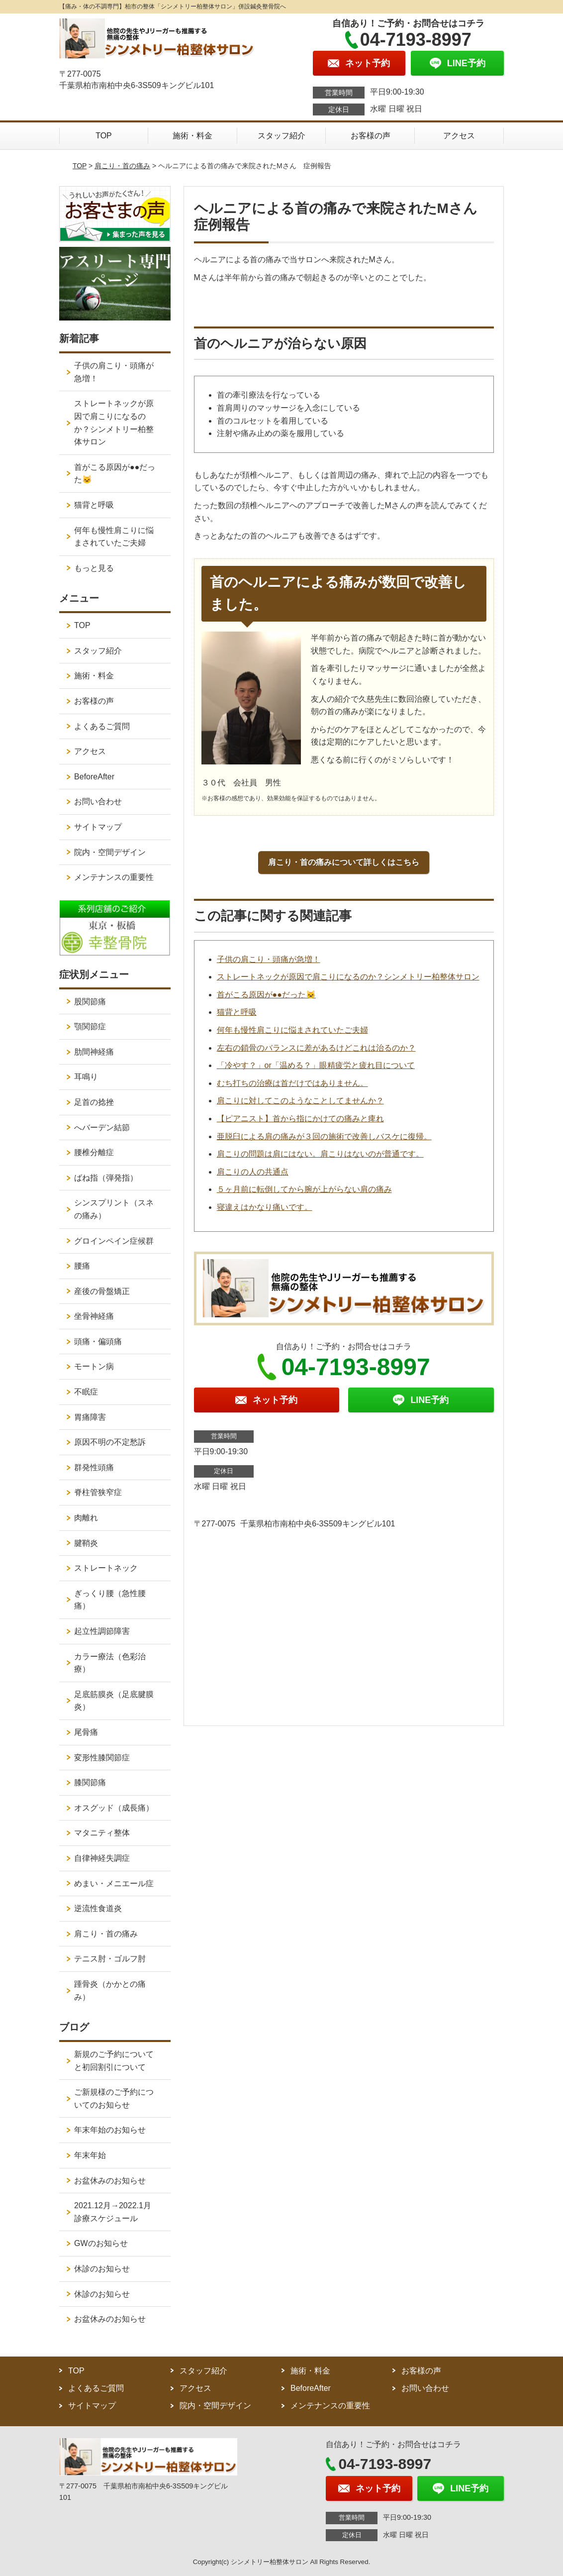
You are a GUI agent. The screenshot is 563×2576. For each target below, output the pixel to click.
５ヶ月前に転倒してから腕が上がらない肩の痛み (304, 1189)
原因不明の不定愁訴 (110, 1442)
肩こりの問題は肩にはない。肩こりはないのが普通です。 (320, 1154)
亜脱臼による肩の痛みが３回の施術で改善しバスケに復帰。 (324, 1136)
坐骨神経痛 (94, 1316)
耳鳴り (86, 1077)
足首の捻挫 (94, 1102)
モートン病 (94, 1366)
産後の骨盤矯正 (102, 1291)
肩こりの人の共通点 (252, 1172)
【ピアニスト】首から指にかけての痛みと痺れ (300, 1118)
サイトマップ (98, 827)
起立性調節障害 (102, 1631)
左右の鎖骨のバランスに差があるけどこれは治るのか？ (316, 1048)
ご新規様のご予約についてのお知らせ (114, 2098)
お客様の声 (370, 135)
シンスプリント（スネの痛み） (114, 1209)
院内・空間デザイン (110, 852)
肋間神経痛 (94, 1052)
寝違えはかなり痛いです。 (264, 1207)
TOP (103, 135)
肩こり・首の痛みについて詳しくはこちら (343, 862)
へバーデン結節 (102, 1127)
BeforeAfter (94, 776)
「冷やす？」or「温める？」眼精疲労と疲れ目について (316, 1065)
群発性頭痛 (94, 1467)
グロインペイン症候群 (114, 1241)
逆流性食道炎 (98, 1908)
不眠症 (86, 1392)
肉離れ (86, 1517)
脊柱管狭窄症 (98, 1492)
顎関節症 (90, 1026)
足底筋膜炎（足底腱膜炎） (114, 1701)
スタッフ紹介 (281, 135)
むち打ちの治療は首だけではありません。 (292, 1083)
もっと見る (94, 568)
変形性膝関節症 (102, 1757)
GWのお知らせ (101, 2243)
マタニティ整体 (102, 1832)
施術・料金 (192, 135)
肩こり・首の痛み (122, 166)
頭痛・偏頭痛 (98, 1341)
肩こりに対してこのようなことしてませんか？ (300, 1100)
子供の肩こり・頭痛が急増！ (268, 959)
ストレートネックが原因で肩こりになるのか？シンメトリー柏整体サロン (348, 976)
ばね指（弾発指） (106, 1178)
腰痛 (82, 1266)
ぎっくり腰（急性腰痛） (110, 1599)
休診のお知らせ (102, 2268)
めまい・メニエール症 (114, 1883)
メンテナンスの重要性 (114, 877)
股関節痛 (90, 1001)
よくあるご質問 (102, 726)
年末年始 (90, 2155)
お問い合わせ (98, 801)
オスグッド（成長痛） (114, 1808)
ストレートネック (106, 1568)
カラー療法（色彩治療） (110, 1663)
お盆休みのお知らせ (110, 2180)
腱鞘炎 (86, 1543)
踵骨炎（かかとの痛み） (110, 1990)
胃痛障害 (90, 1417)
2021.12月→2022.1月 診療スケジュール (116, 2212)
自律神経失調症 (102, 1858)
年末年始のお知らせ (110, 2130)
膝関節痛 (90, 1782)
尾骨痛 (86, 1732)
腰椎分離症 (94, 1152)
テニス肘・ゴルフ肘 (110, 1958)
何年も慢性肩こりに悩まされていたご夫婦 (292, 1030)
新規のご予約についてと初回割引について (114, 2060)
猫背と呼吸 (237, 1012)
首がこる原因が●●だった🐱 (266, 994)
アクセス (459, 135)
